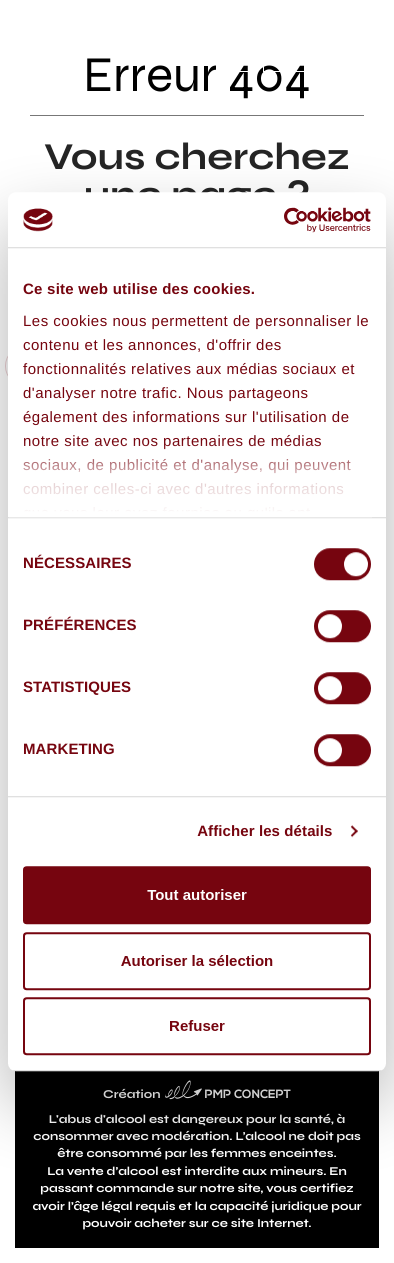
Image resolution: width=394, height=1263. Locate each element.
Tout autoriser (197, 894)
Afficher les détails (264, 831)
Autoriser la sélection (197, 960)
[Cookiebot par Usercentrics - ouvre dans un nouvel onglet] (284, 220)
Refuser (197, 1025)
